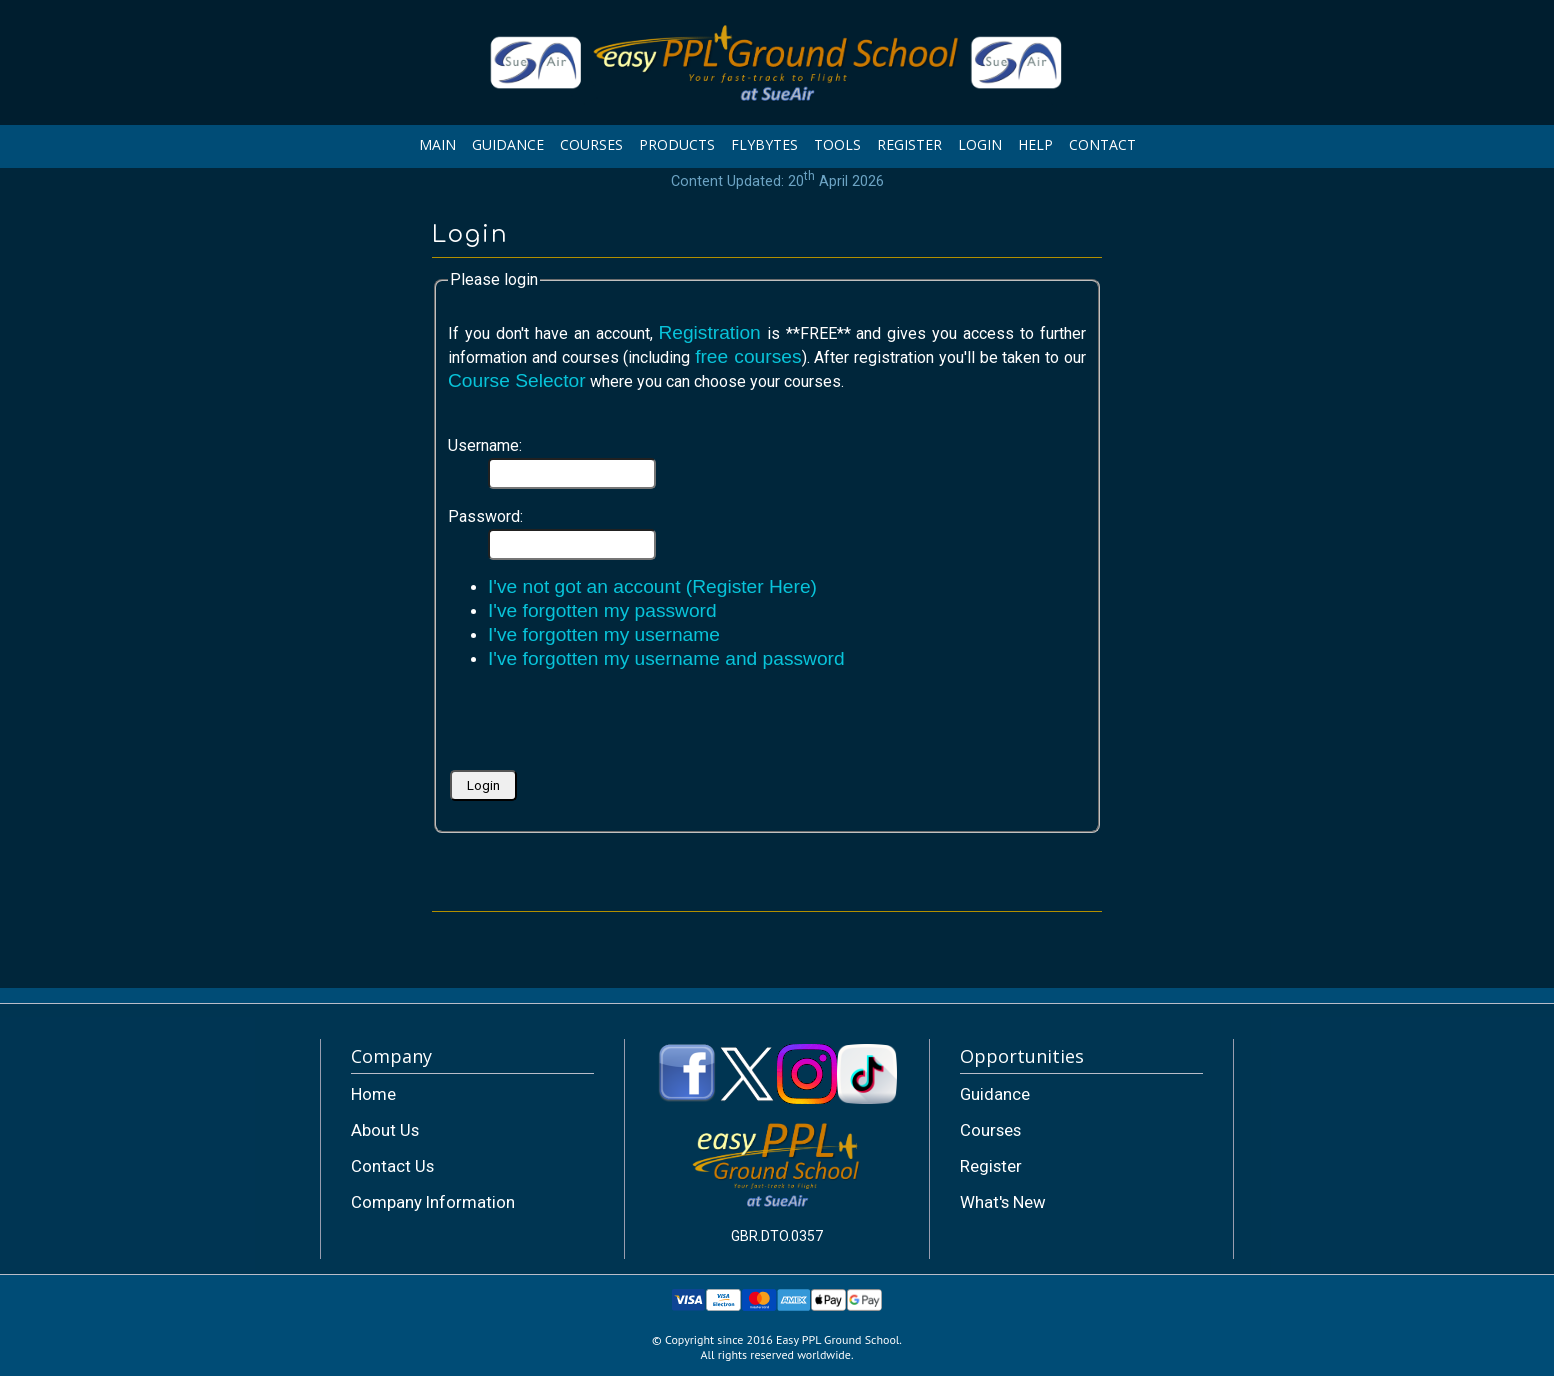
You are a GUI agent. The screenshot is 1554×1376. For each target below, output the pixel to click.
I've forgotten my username (604, 634)
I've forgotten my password (602, 610)
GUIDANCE (508, 144)
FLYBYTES (764, 144)
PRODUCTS (677, 144)
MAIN (437, 144)
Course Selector (517, 380)
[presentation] (600, 727)
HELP (1035, 144)
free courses (748, 356)
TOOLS (837, 144)
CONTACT (1102, 144)
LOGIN (980, 144)
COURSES (591, 144)
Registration (709, 332)
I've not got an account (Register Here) (652, 586)
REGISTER (909, 144)
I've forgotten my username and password (666, 658)
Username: (485, 445)
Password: (485, 516)
